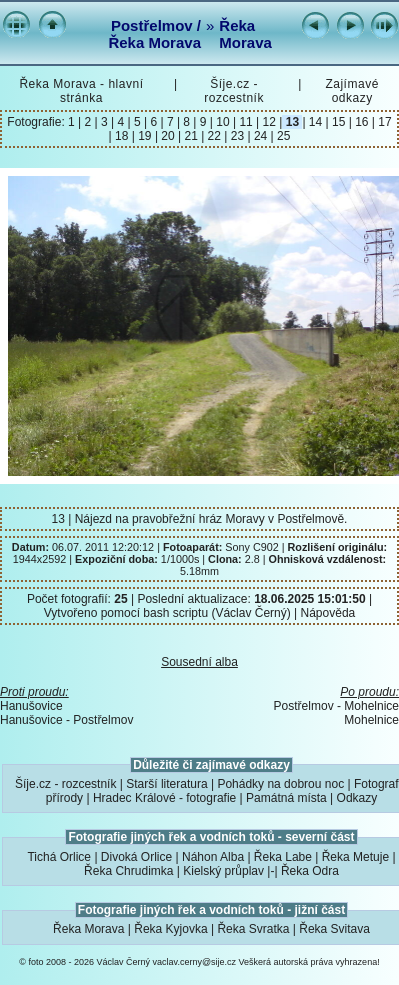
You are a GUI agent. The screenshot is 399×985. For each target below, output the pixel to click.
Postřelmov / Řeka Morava (154, 34)
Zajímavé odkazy (351, 91)
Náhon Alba (213, 857)
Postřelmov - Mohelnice (336, 706)
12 (269, 122)
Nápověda (328, 613)
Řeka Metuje (355, 857)
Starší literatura (166, 784)
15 (339, 122)
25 (282, 136)
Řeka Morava (245, 34)
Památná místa (286, 798)
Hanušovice (31, 706)
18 (122, 136)
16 (362, 122)
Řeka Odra (310, 871)
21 (191, 136)
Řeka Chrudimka (128, 871)
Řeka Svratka (253, 929)
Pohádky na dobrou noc (280, 784)
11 (246, 122)
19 (145, 136)
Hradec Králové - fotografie (164, 798)
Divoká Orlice (136, 857)
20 (168, 136)
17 (383, 122)
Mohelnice (371, 720)
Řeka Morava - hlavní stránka (81, 91)
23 (237, 136)
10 (223, 122)
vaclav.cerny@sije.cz (195, 962)
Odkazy (357, 798)
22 (214, 136)
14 (316, 122)
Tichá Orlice (59, 857)
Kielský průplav (223, 871)
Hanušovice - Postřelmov (66, 720)
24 (261, 136)
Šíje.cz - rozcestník (234, 91)
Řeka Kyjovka (170, 929)
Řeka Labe (283, 857)
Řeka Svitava (334, 929)
